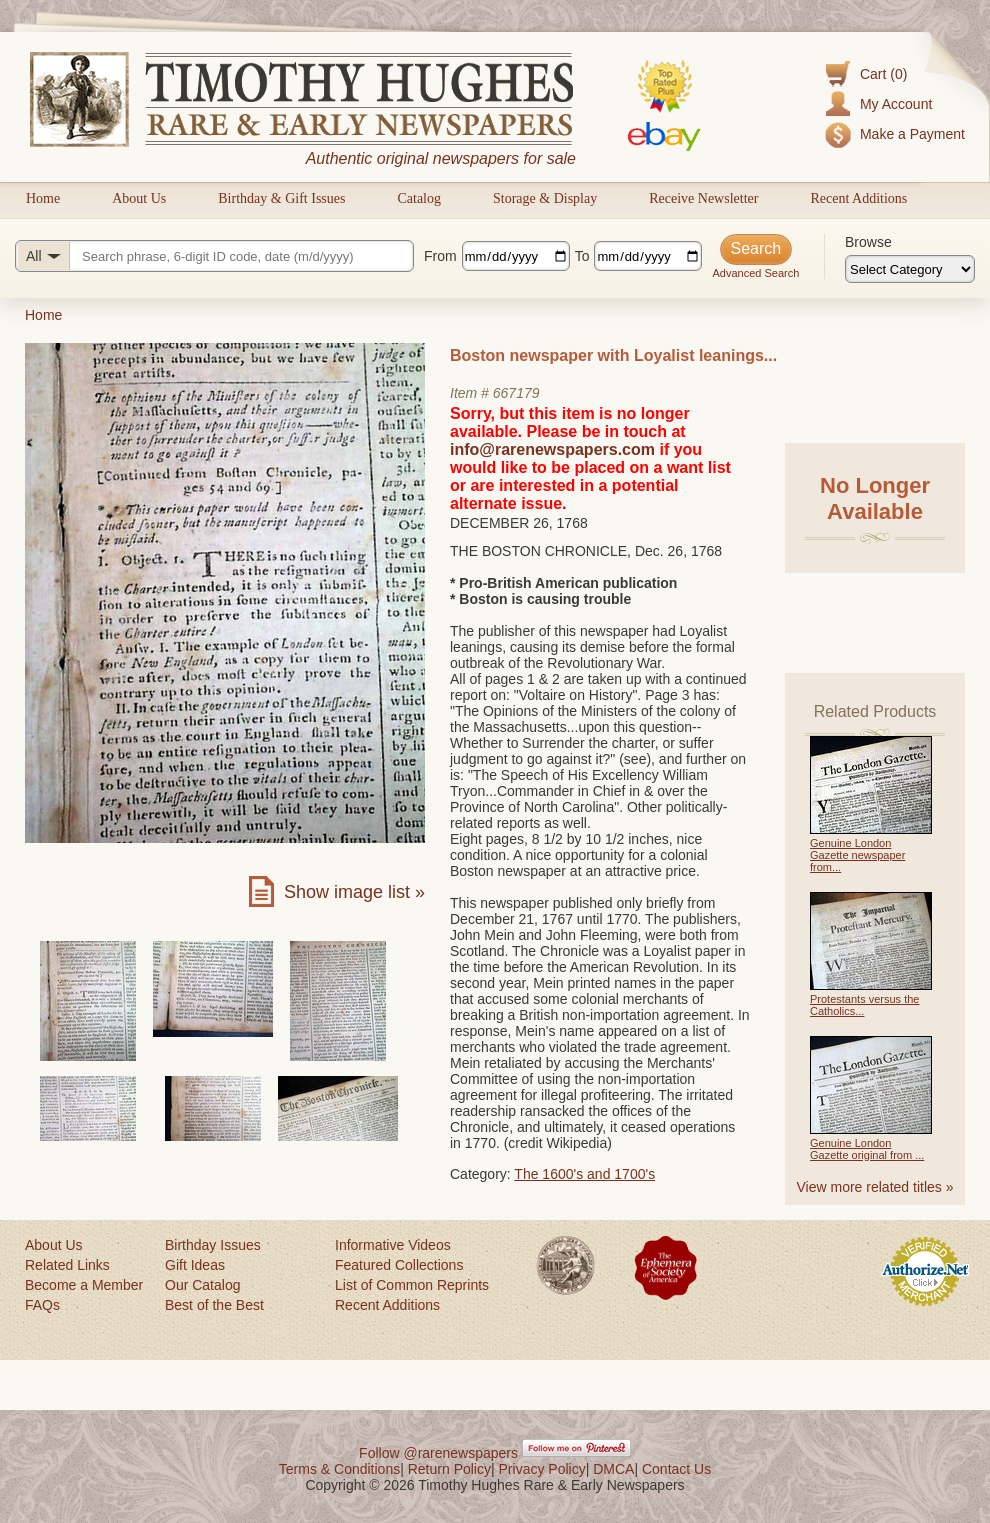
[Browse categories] (910, 269)
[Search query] (214, 256)
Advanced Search (755, 273)
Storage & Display (545, 198)
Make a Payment (912, 134)
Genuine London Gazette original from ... (867, 1149)
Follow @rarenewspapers (438, 1453)
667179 (516, 393)
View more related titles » (875, 1187)
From (440, 256)
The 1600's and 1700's (584, 1174)
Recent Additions (858, 198)
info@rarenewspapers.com (552, 449)
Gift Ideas (195, 1265)
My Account (896, 104)
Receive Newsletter (703, 198)
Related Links (67, 1265)
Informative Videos (393, 1245)
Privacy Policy (542, 1469)
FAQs (42, 1305)
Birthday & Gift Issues (281, 198)
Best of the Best (214, 1305)
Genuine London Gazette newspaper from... (857, 855)
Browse (868, 242)
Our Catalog (202, 1285)
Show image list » (354, 892)
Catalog (419, 198)
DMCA (613, 1469)
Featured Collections (399, 1265)
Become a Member (84, 1285)
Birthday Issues (213, 1245)
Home (43, 198)
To (582, 256)
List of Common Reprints (412, 1285)
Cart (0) (883, 74)
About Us (139, 198)
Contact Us (676, 1469)
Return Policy (449, 1469)
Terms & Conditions (339, 1469)
